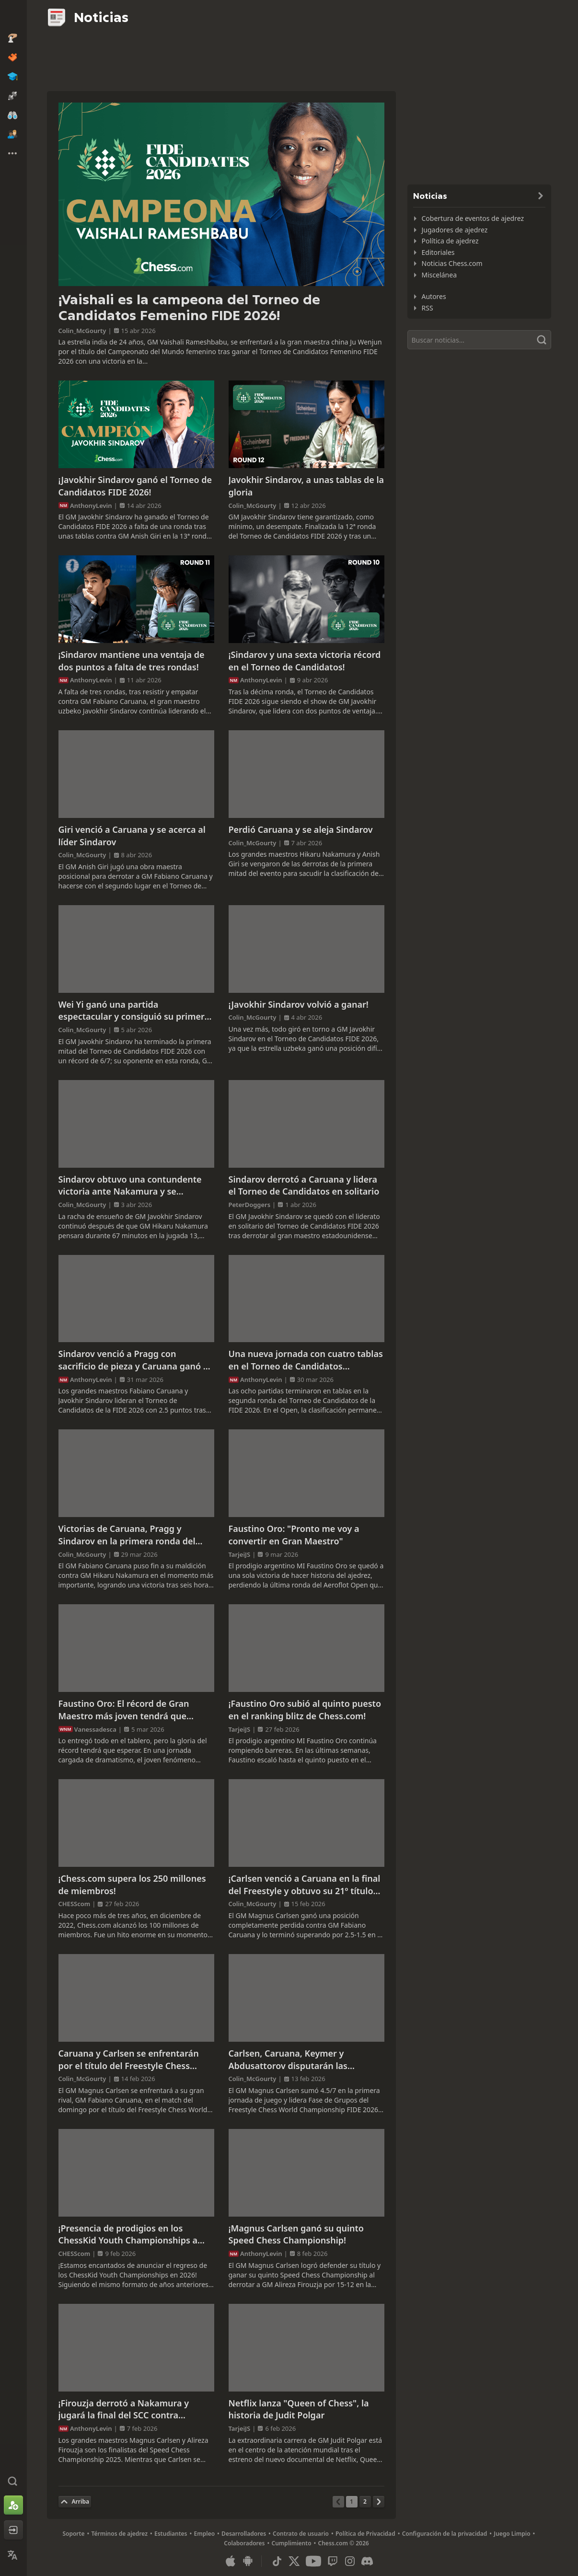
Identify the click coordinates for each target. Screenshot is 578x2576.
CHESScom (74, 1903)
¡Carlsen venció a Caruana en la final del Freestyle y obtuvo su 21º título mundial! (305, 1885)
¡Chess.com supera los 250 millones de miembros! (132, 1885)
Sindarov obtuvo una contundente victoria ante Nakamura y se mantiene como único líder (130, 1185)
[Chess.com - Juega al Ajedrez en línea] (13, 16)
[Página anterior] (338, 2501)
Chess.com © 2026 (343, 2543)
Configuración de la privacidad (444, 2534)
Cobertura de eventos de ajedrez (473, 218)
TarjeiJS (240, 1554)
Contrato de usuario (301, 2534)
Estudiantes (170, 2534)
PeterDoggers (250, 1204)
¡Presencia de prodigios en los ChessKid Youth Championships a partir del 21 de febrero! (127, 2234)
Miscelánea (439, 274)
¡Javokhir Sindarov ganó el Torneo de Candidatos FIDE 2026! (135, 486)
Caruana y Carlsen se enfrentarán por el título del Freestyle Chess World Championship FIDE (128, 2059)
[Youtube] (313, 2561)
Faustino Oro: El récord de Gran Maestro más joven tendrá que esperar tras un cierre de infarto (125, 1710)
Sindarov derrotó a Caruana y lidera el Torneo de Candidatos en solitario (304, 1185)
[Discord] (367, 2561)
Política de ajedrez (450, 240)
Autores (434, 296)
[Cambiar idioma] (13, 2554)
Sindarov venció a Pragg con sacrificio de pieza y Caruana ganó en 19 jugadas (136, 1360)
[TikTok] (277, 2561)
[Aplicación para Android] (248, 2561)
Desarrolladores (243, 2534)
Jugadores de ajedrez (455, 229)
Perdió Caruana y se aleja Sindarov (301, 829)
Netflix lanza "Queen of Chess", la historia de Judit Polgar (299, 2409)
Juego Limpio (512, 2534)
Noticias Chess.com (452, 263)
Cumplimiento (292, 2543)
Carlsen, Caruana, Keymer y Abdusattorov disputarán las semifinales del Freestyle (288, 2059)
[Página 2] (365, 2501)
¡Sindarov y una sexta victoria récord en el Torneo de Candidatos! (305, 661)
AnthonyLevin (91, 505)
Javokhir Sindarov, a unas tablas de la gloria (306, 486)
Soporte (73, 2534)
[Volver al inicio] (74, 2501)
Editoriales (438, 252)
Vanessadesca (95, 1729)
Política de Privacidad (365, 2534)
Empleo (204, 2534)
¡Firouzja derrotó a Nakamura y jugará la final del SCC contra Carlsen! (123, 2409)
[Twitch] (332, 2561)
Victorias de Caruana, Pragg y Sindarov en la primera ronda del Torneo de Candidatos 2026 (127, 1535)
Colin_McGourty (82, 330)
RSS (427, 307)
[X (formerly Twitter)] (294, 2561)
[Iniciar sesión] (13, 2530)
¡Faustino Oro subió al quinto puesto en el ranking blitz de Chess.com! (305, 1710)
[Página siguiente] (378, 2501)
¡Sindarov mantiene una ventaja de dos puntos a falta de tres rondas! (131, 661)
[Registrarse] (13, 2505)
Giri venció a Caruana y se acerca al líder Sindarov (132, 836)
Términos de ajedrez (119, 2534)
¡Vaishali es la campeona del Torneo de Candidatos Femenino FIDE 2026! (189, 308)
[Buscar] (479, 339)
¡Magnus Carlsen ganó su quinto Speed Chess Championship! (296, 2234)
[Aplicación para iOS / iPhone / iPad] (230, 2561)
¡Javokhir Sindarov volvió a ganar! (299, 1004)
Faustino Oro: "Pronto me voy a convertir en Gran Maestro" (294, 1535)
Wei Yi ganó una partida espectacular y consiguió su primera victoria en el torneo (133, 1011)
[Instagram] (350, 2561)
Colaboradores (244, 2543)
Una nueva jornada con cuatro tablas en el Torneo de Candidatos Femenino (306, 1360)
